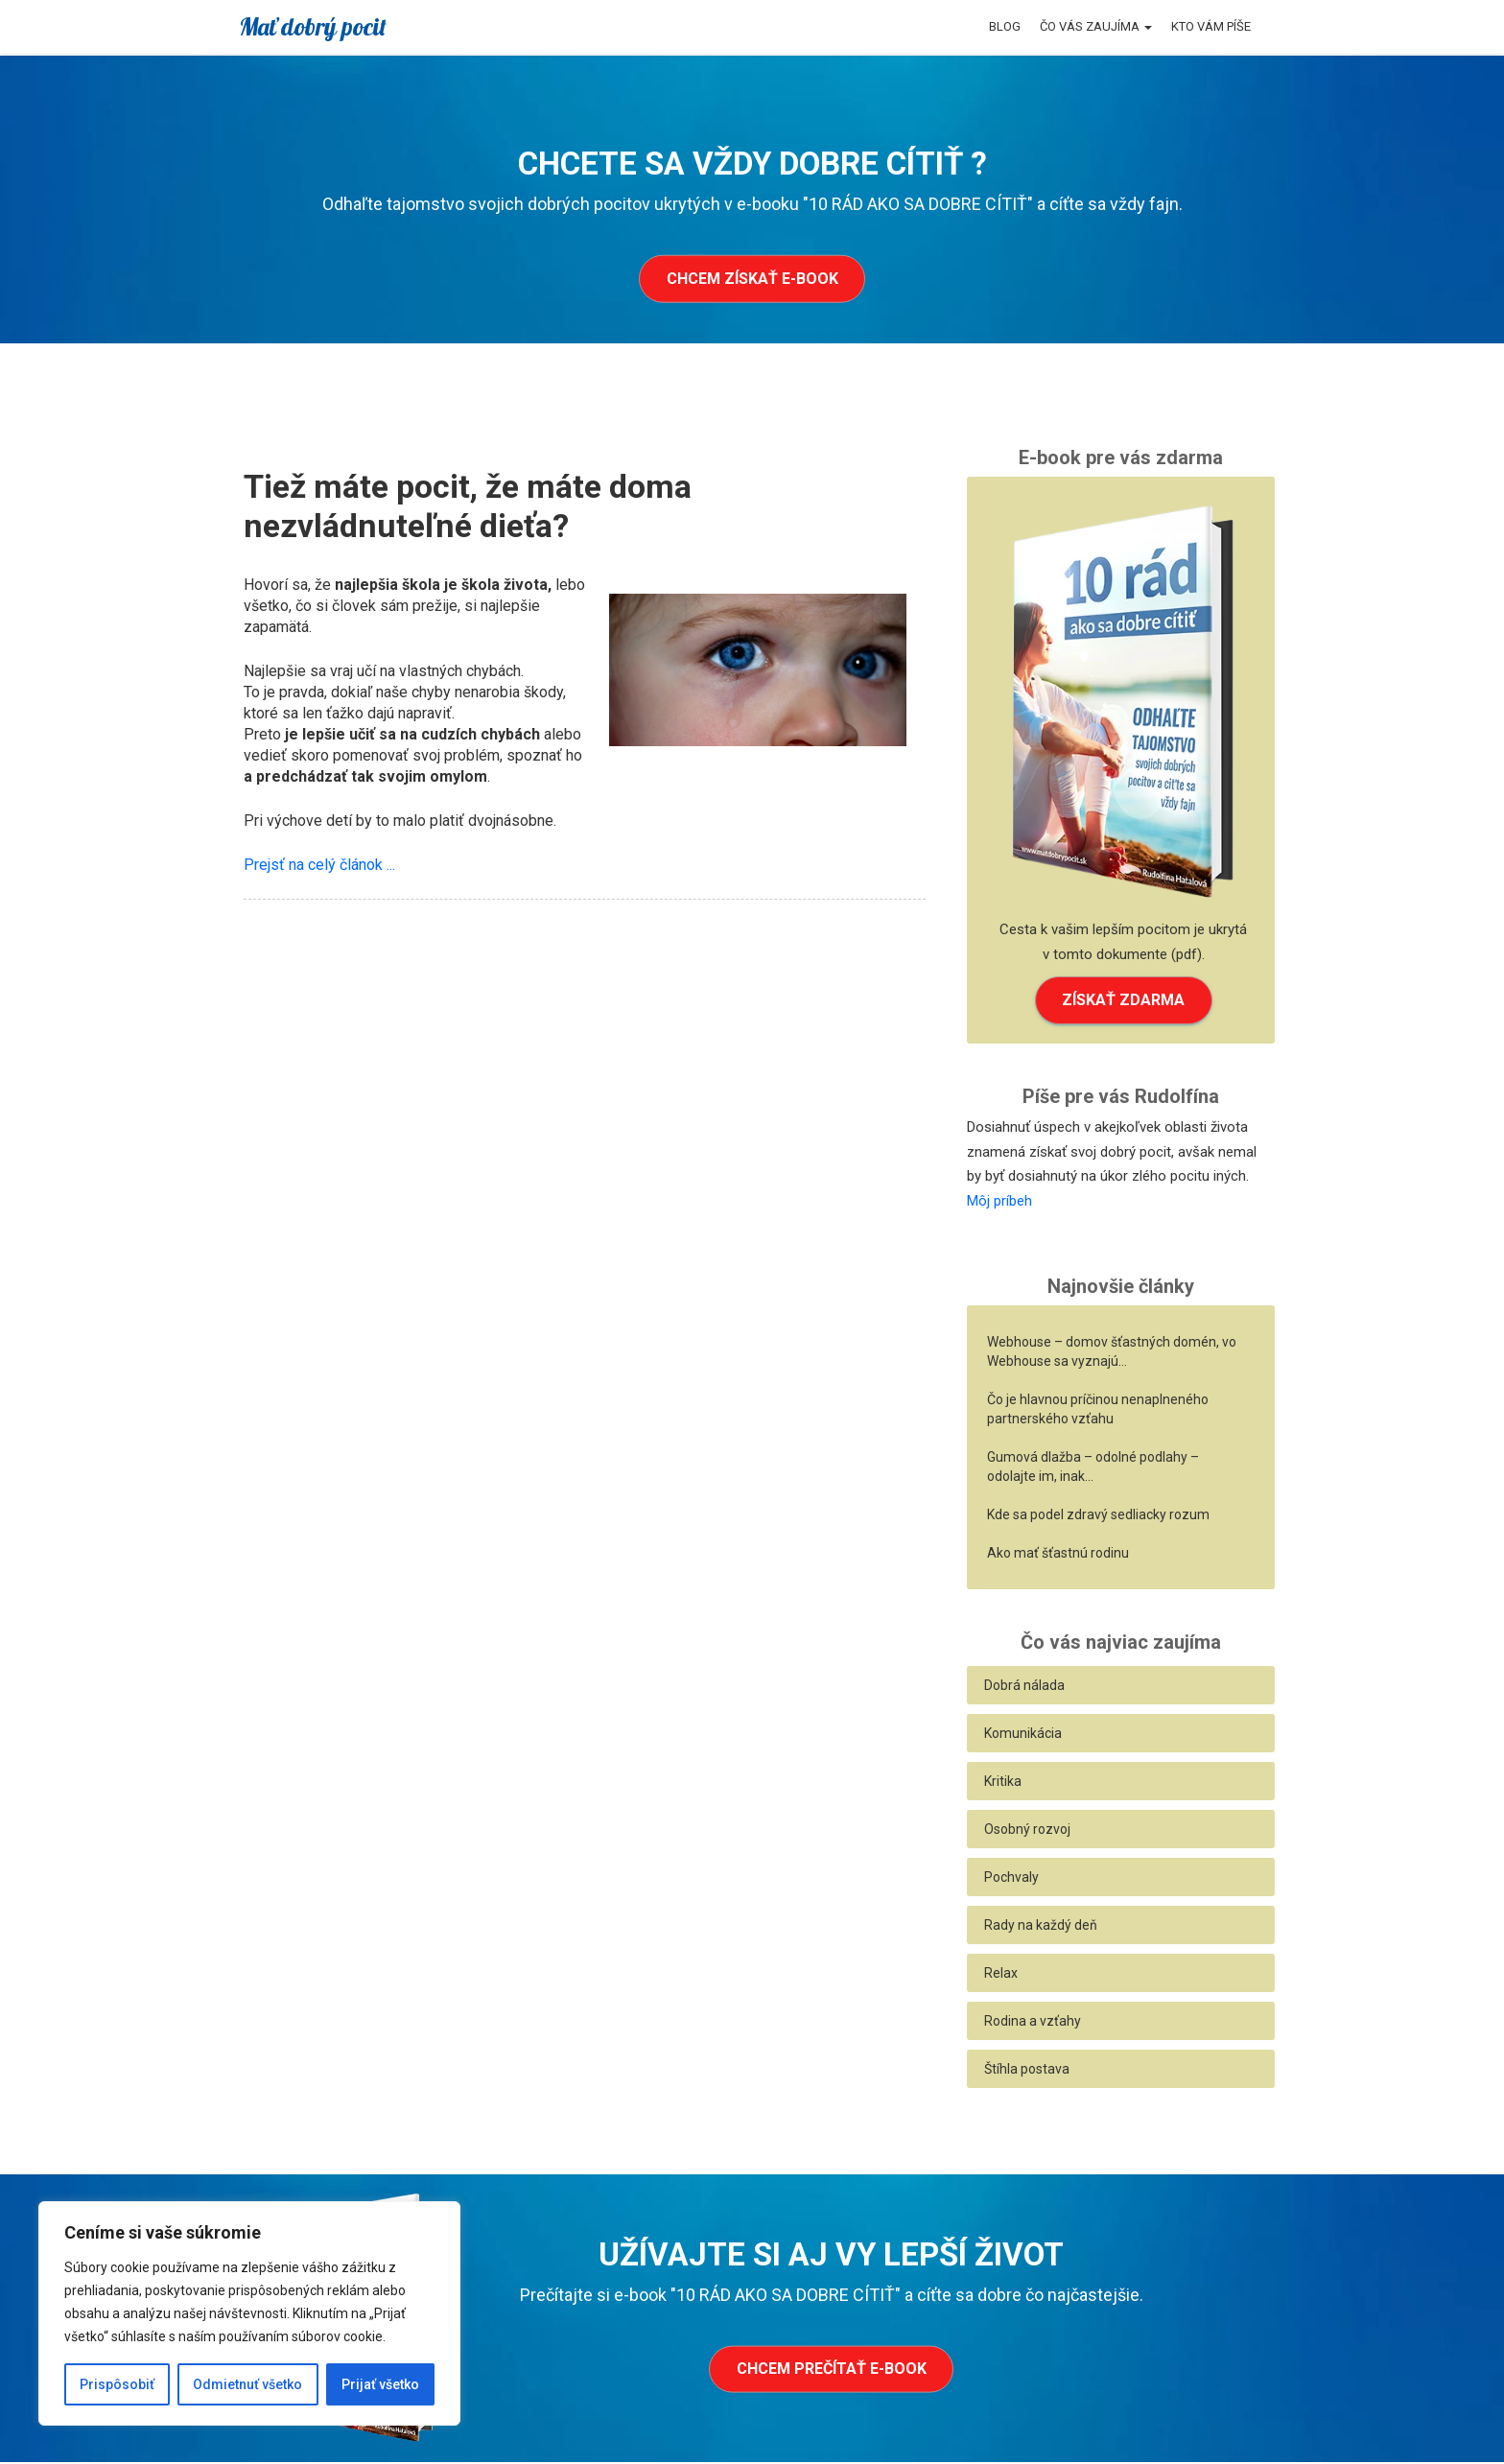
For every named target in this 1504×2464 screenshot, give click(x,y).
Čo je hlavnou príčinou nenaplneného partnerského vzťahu (1098, 1411)
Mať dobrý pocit (313, 26)
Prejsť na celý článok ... (319, 865)
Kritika (1003, 1783)
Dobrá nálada (1024, 1687)
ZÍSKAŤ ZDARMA (1123, 1001)
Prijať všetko (380, 2384)
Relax (1001, 1975)
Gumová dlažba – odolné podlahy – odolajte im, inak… (1093, 1468)
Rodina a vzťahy (1032, 2022)
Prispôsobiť (117, 2384)
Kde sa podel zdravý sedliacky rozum (1098, 1516)
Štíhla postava (1026, 2070)
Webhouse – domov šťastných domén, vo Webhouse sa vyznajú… (1111, 1353)
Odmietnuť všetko (247, 2384)
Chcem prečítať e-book (832, 2372)
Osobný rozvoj (1027, 1831)
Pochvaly (1011, 1879)
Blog (1005, 26)
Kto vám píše (1211, 26)
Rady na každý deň (1040, 1927)
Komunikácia (1023, 1735)
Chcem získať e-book (752, 279)
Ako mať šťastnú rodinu (1058, 1554)
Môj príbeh (999, 1202)
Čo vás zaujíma (1096, 26)
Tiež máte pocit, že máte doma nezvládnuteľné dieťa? (468, 506)
